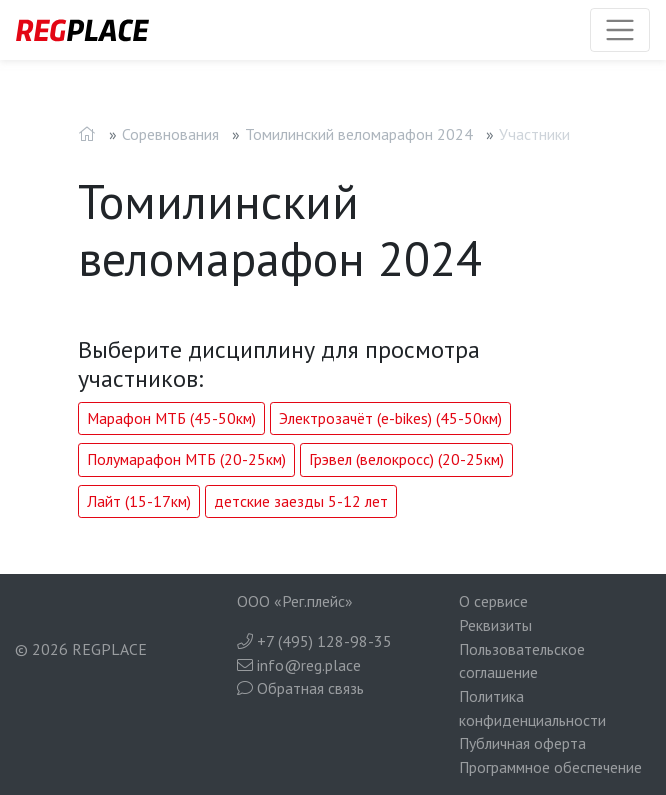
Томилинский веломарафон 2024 (359, 134)
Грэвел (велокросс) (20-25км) (406, 459)
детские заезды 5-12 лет (301, 501)
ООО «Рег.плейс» (295, 601)
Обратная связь (300, 688)
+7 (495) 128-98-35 (314, 641)
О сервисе (493, 601)
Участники (534, 134)
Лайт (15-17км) (139, 501)
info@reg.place (299, 665)
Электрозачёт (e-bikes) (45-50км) (390, 418)
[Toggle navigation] (620, 30)
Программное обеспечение (550, 767)
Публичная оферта (522, 743)
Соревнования (170, 134)
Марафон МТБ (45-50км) (171, 418)
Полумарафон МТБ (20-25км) (186, 459)
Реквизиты (495, 625)
